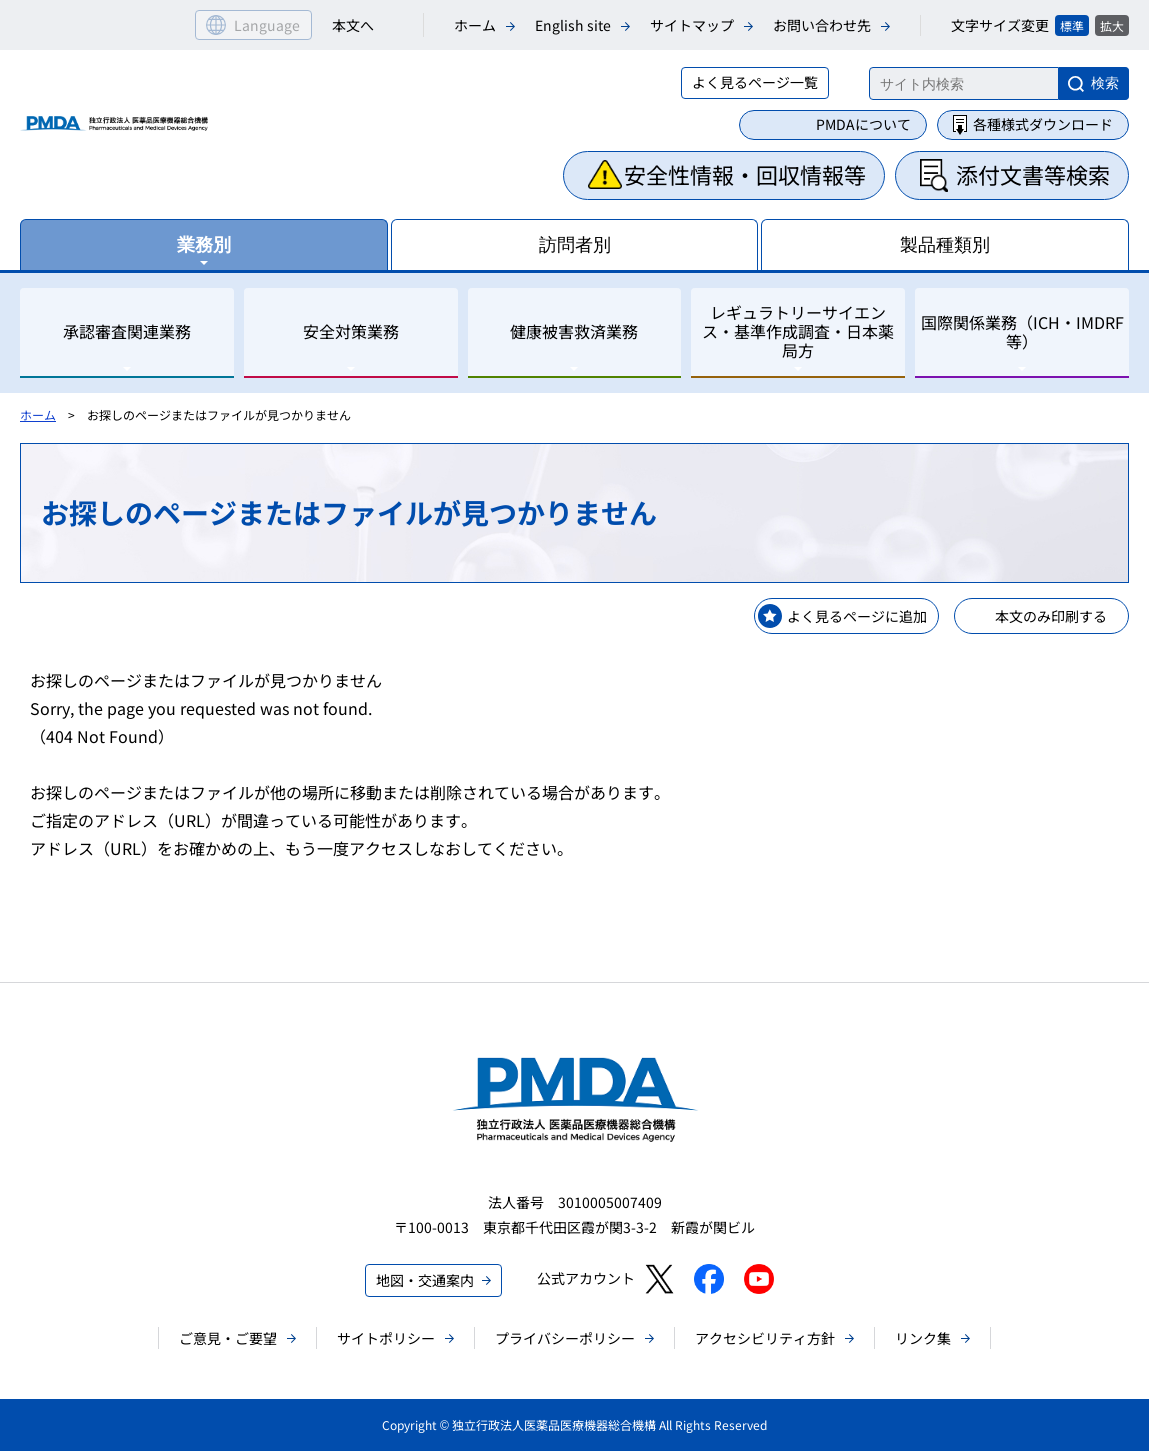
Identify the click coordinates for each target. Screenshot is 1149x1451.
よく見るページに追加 (857, 616)
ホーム (475, 25)
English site (573, 25)
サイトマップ (692, 25)
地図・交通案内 (425, 1280)
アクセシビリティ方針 (765, 1338)
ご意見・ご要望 (228, 1338)
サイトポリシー (386, 1338)
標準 (1072, 25)
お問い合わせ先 (822, 25)
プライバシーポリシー (565, 1338)
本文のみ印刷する (1051, 616)
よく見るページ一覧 (755, 82)
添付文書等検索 (1033, 174)
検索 (1105, 83)
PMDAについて (863, 124)
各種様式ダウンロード (1043, 124)
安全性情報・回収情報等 (745, 174)
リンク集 (923, 1338)
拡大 (1112, 25)
